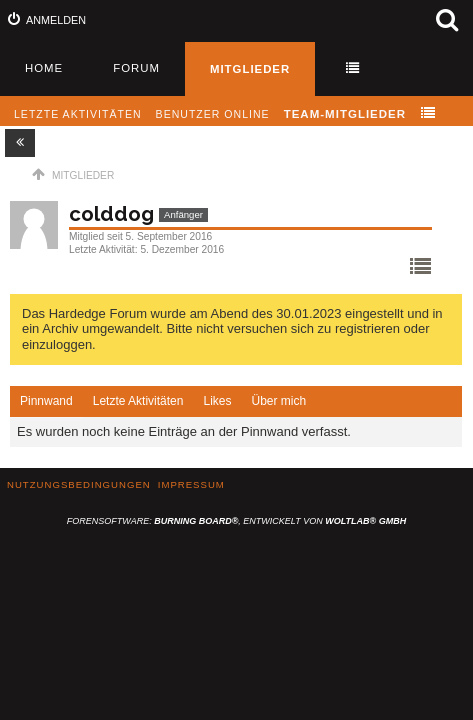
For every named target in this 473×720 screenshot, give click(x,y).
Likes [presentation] (217, 401)
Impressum (191, 484)
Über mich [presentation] (278, 401)
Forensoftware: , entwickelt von (236, 521)
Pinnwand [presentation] (46, 401)
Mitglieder (250, 69)
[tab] (46, 402)
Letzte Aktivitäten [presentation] (138, 401)
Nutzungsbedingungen (79, 484)
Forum (136, 68)
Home (44, 68)
